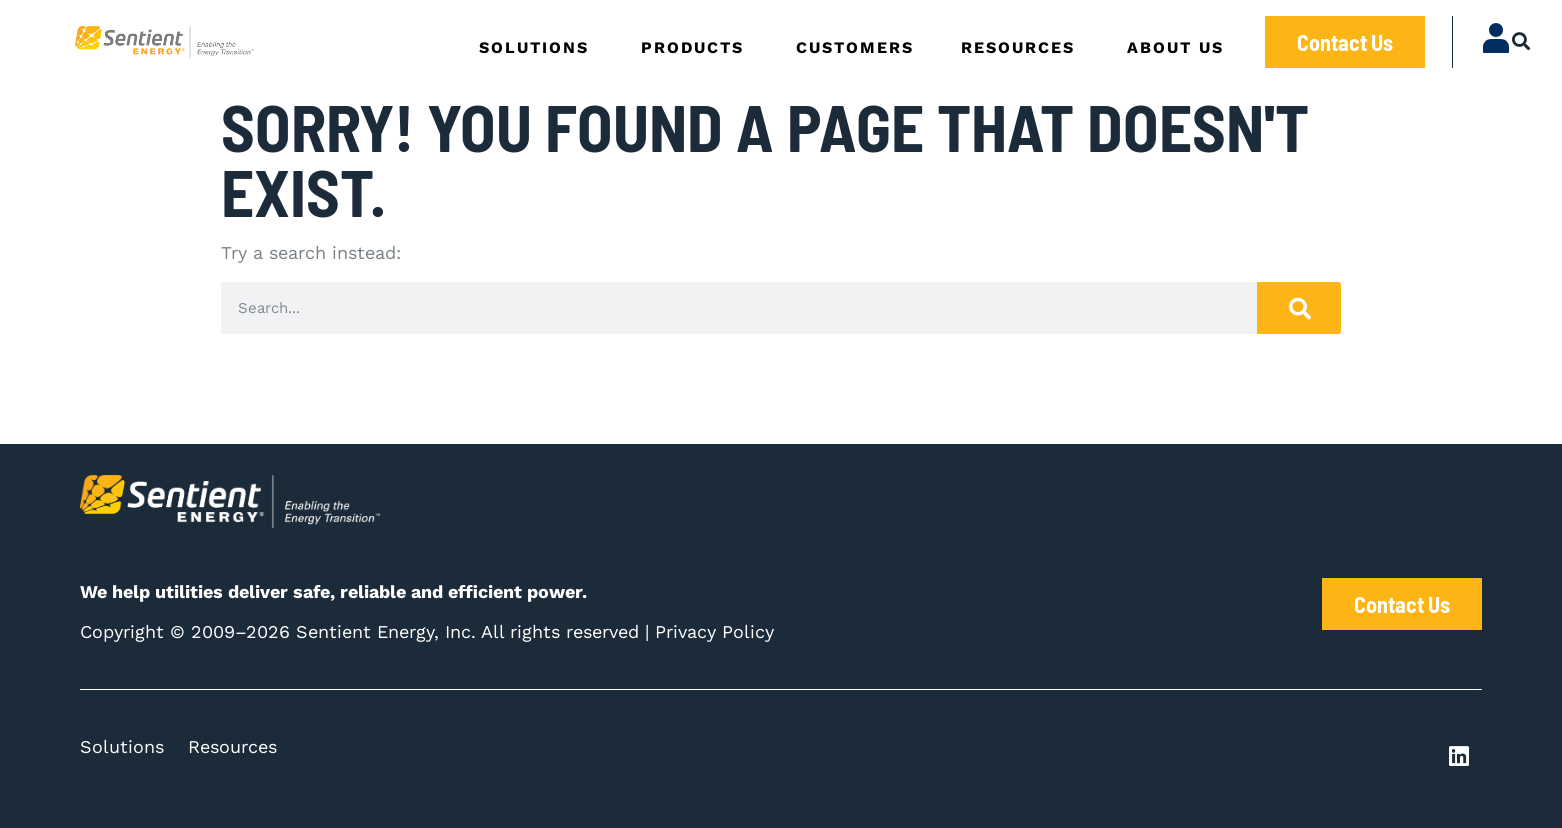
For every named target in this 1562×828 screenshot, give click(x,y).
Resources (232, 746)
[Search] (1299, 308)
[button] (1521, 40)
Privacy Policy (714, 631)
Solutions (122, 746)
